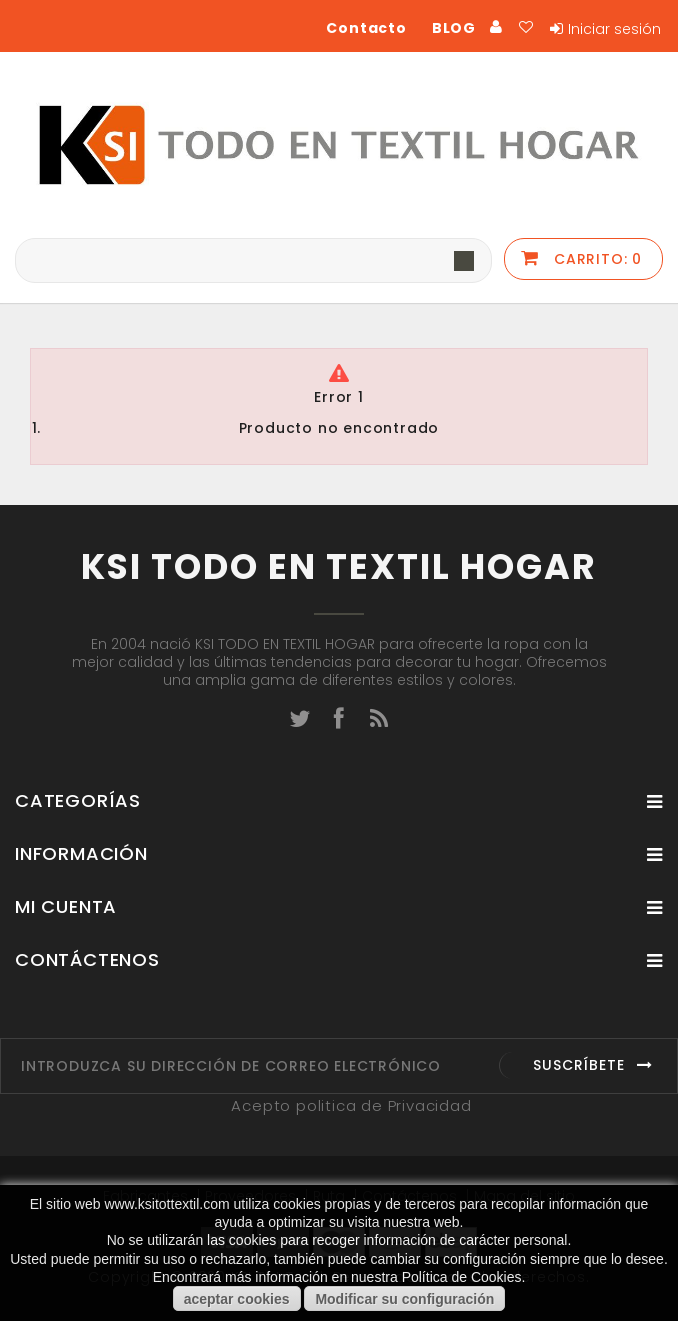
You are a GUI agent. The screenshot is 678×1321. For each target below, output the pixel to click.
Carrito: (595, 259)
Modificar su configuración (404, 1299)
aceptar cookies (237, 1299)
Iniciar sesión (614, 29)
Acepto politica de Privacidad (351, 1105)
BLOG (454, 28)
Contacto (366, 28)
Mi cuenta (66, 906)
